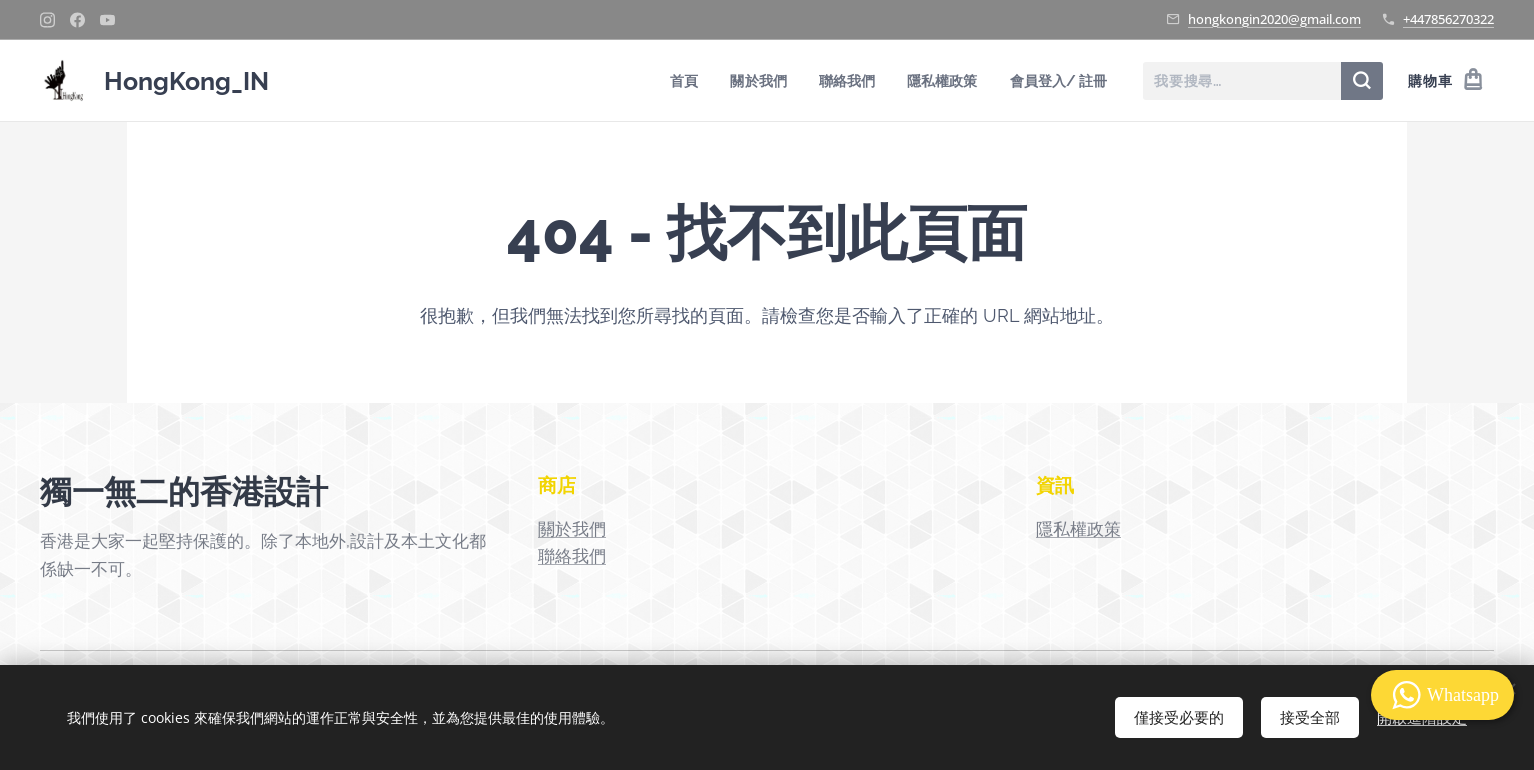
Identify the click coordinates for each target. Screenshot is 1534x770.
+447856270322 (1448, 19)
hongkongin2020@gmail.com (1274, 19)
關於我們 (572, 529)
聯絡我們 (572, 556)
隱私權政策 (1078, 529)
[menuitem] (676, 81)
